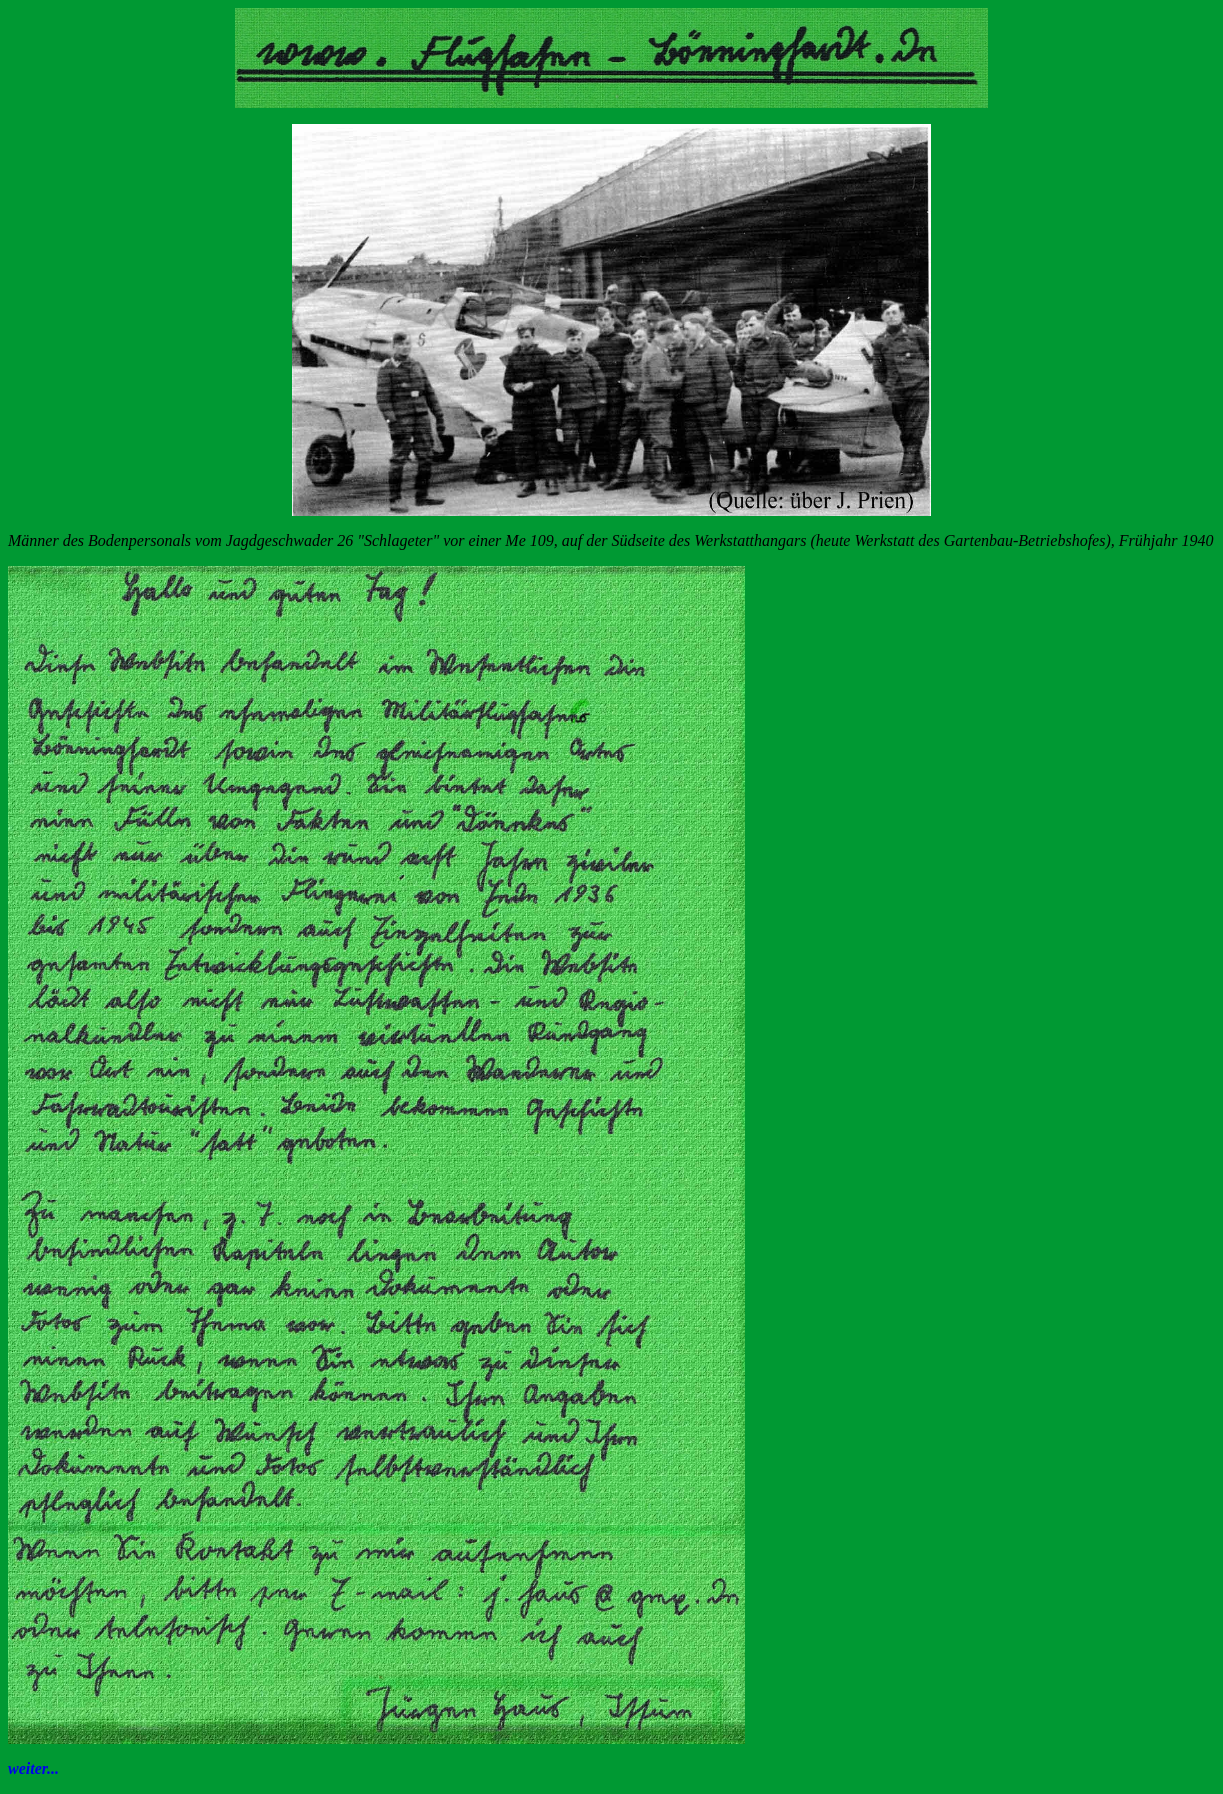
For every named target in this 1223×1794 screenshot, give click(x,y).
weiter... (33, 1768)
